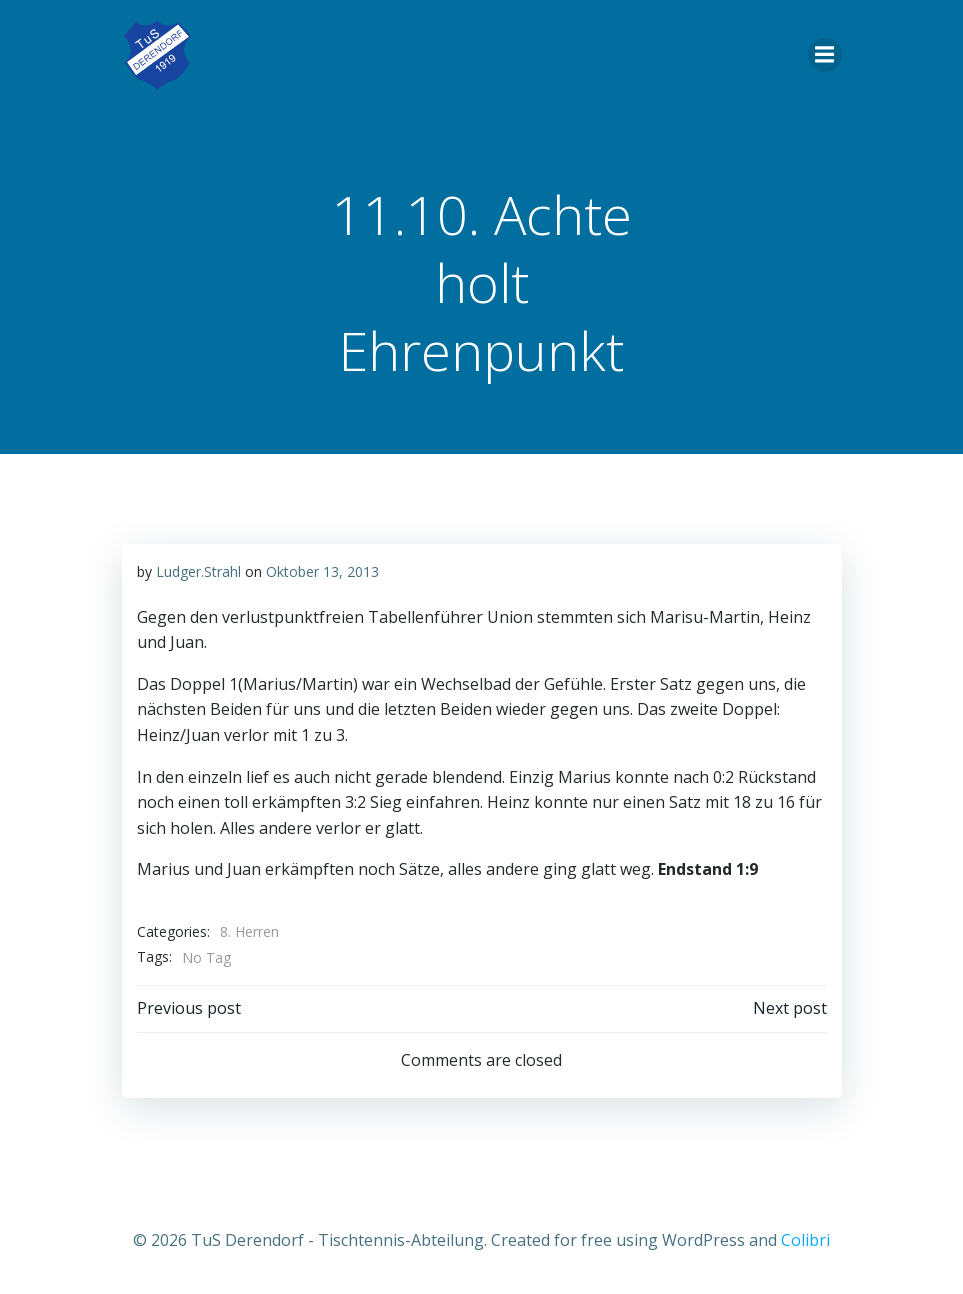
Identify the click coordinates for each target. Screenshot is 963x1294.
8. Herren (249, 931)
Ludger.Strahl (198, 571)
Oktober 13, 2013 (322, 571)
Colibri (805, 1240)
